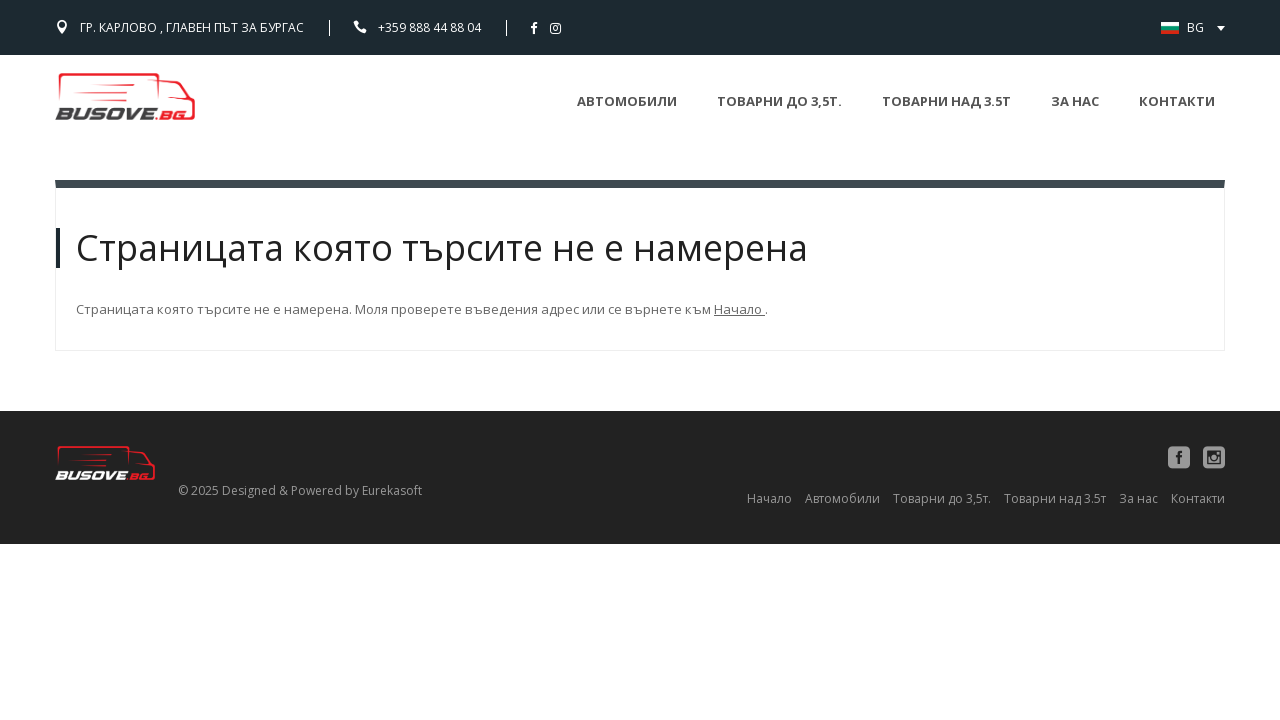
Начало (739, 309)
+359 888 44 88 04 (429, 27)
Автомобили (627, 101)
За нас (1075, 101)
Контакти (1177, 101)
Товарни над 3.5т (946, 101)
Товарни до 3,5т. (779, 101)
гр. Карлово (192, 27)
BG (1204, 28)
